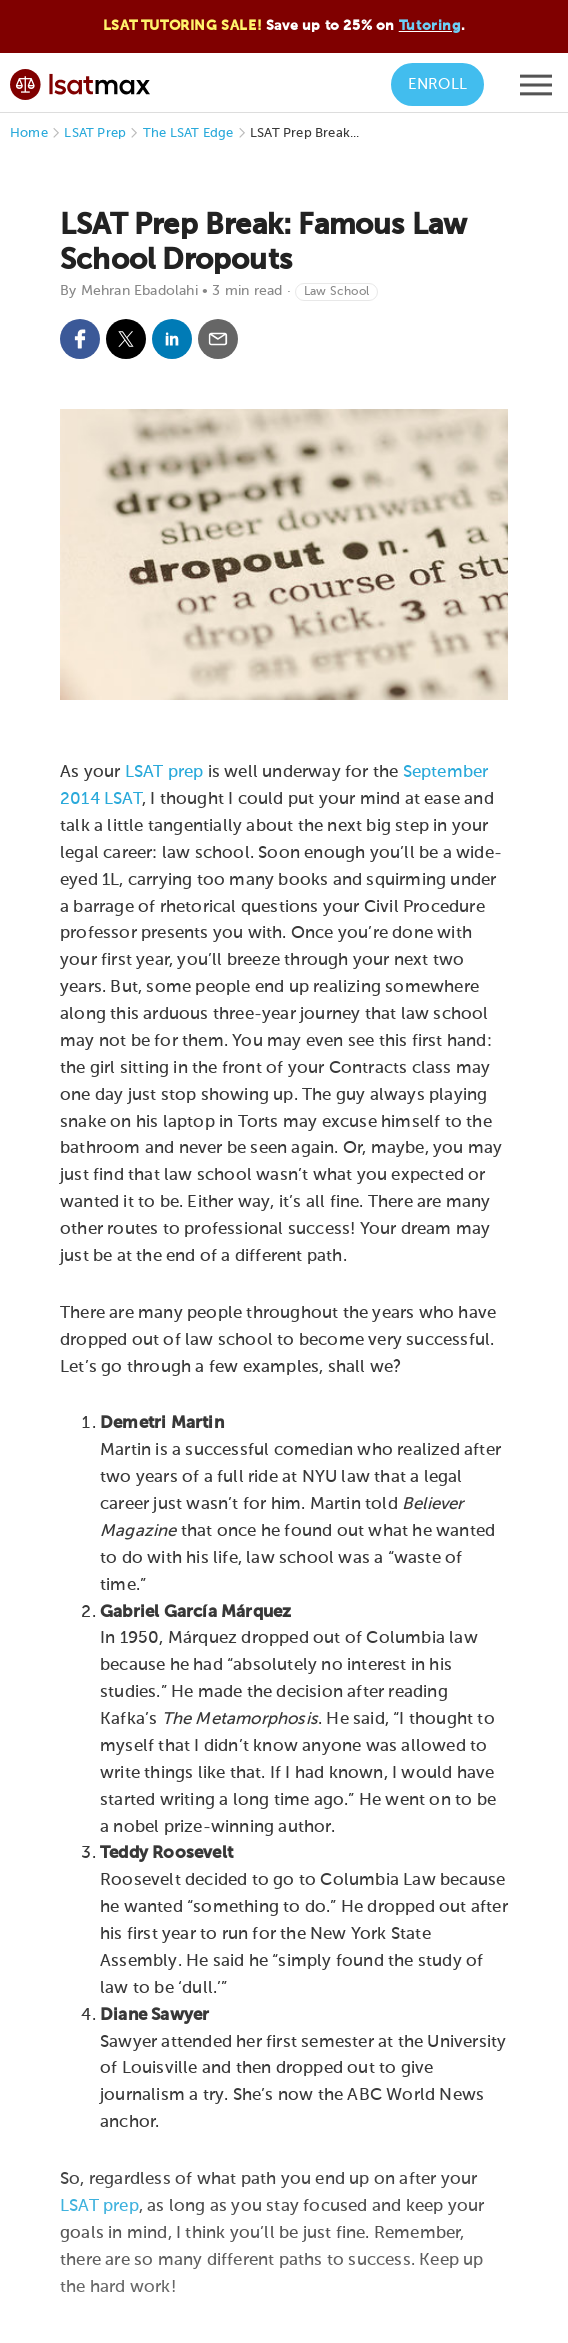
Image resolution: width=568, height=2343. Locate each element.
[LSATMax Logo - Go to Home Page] (80, 81)
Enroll (437, 84)
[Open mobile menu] (536, 90)
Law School (336, 292)
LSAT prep (164, 772)
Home (29, 133)
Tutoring (430, 26)
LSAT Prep (95, 133)
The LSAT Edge (188, 133)
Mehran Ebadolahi (139, 291)
